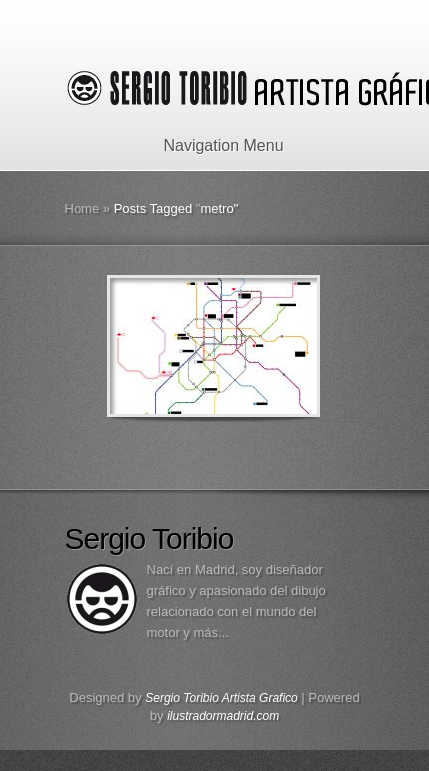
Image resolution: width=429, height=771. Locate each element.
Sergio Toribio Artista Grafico (221, 698)
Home (82, 208)
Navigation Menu (210, 145)
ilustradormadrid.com (223, 716)
